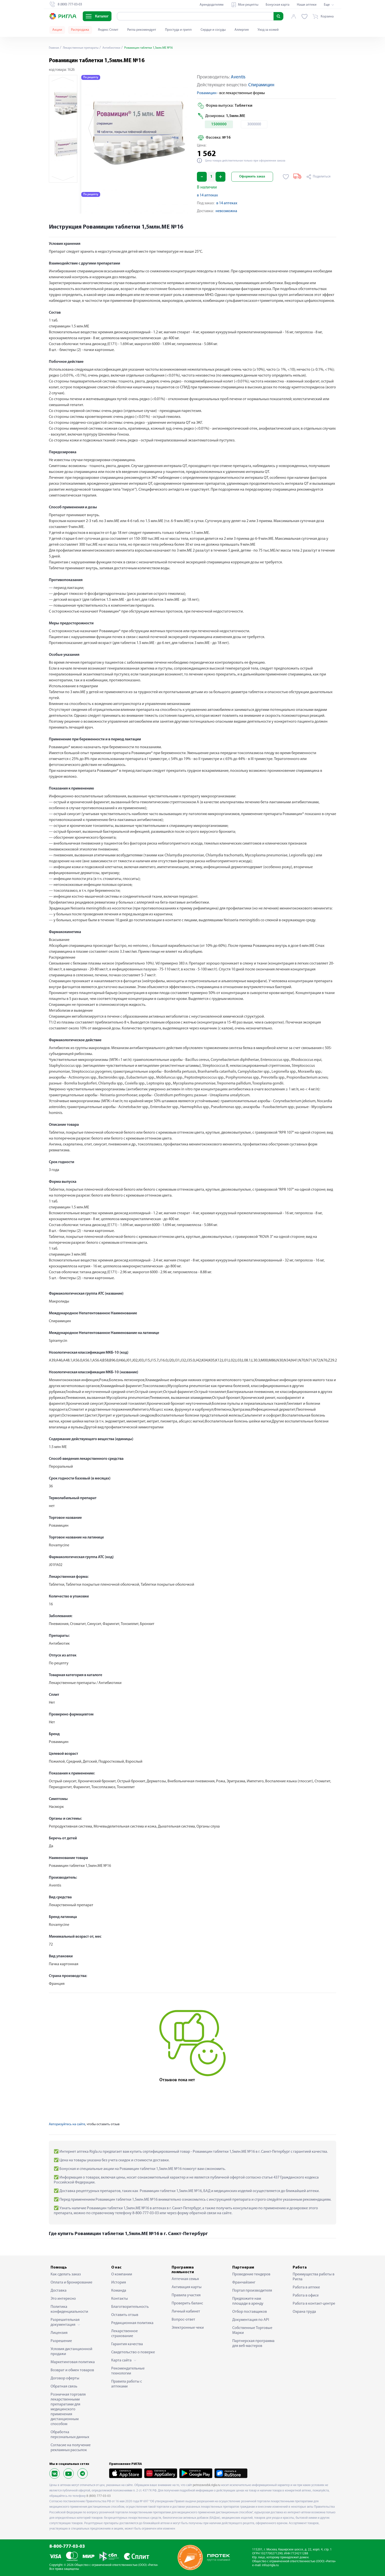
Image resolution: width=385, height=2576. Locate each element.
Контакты (119, 2299)
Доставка (59, 2291)
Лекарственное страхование (124, 2333)
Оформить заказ (252, 177)
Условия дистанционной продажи (71, 2351)
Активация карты (187, 2287)
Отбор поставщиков (249, 2312)
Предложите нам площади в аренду (247, 2301)
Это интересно (63, 2299)
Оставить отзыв (124, 2315)
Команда (118, 2291)
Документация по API (250, 2320)
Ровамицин (207, 93)
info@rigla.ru (270, 2565)
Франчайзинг (243, 2282)
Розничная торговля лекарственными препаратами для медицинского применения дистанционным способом (68, 2409)
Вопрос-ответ (183, 2320)
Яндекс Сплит (108, 30)
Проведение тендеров (251, 2274)
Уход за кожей (268, 30)
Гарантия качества (127, 2344)
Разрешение (61, 2341)
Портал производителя (252, 2291)
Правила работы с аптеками (126, 2384)
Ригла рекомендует (141, 30)
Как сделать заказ (66, 2274)
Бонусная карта (277, 5)
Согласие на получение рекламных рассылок (71, 2447)
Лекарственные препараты (84, 48)
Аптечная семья (185, 2279)
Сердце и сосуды (213, 30)
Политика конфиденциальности (69, 2309)
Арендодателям (211, 5)
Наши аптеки (306, 5)
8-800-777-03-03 (67, 2546)
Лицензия (59, 2333)
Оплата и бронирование (71, 2282)
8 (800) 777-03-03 (98, 2496)
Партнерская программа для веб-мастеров (253, 2343)
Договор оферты (65, 2378)
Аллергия (241, 30)
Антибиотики (119, 48)
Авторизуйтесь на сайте (67, 2124)
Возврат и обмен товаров (72, 2370)
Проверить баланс (187, 2303)
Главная (55, 48)
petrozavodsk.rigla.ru (206, 2485)
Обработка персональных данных (70, 2434)
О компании (121, 2274)
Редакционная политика (132, 2323)
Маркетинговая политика (73, 2362)
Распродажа (80, 30)
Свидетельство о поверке (133, 2352)
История (118, 2282)
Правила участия (186, 2295)
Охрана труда (304, 2312)
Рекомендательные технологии (128, 2371)
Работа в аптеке (306, 2287)
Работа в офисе (306, 2296)
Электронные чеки (188, 2328)
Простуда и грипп (178, 30)
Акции (57, 30)
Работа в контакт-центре (314, 2304)
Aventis (238, 77)
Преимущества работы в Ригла (313, 2276)
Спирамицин (261, 85)
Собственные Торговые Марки (252, 2330)
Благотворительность (130, 2307)
